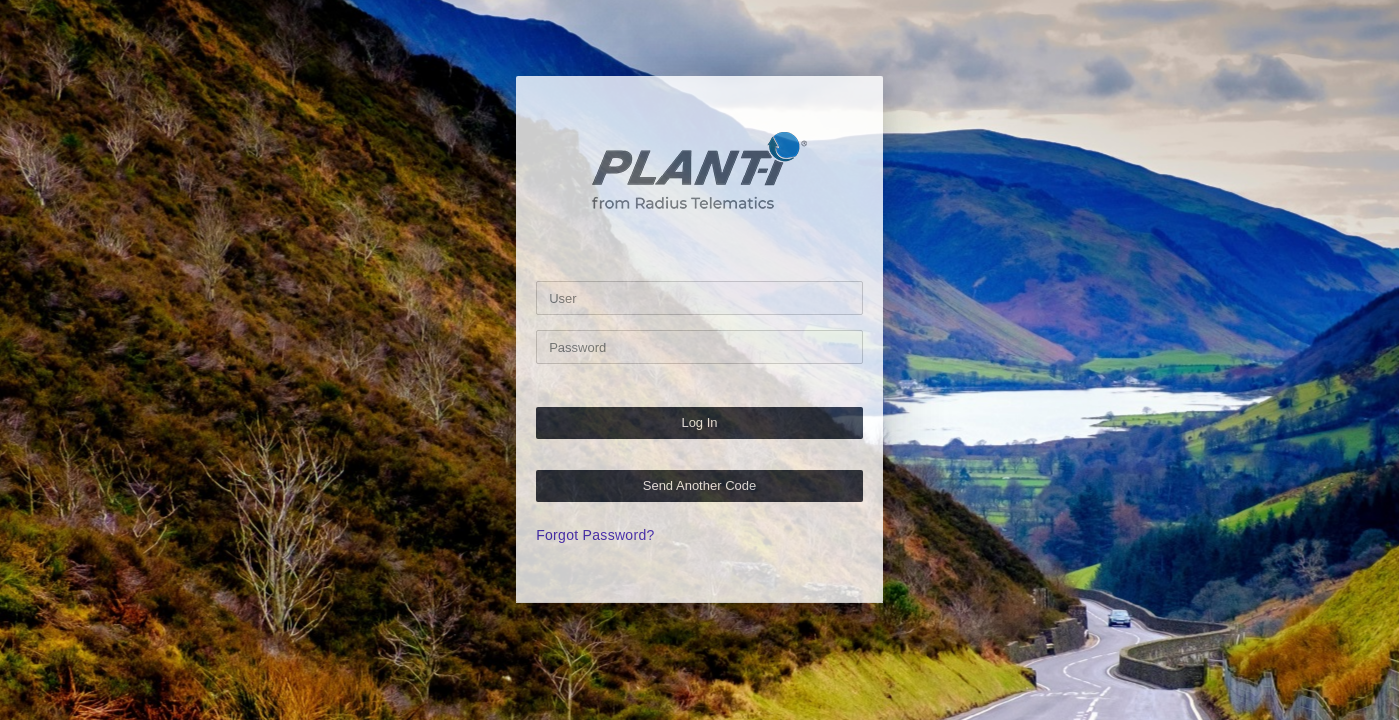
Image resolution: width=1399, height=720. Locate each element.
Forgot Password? (595, 535)
